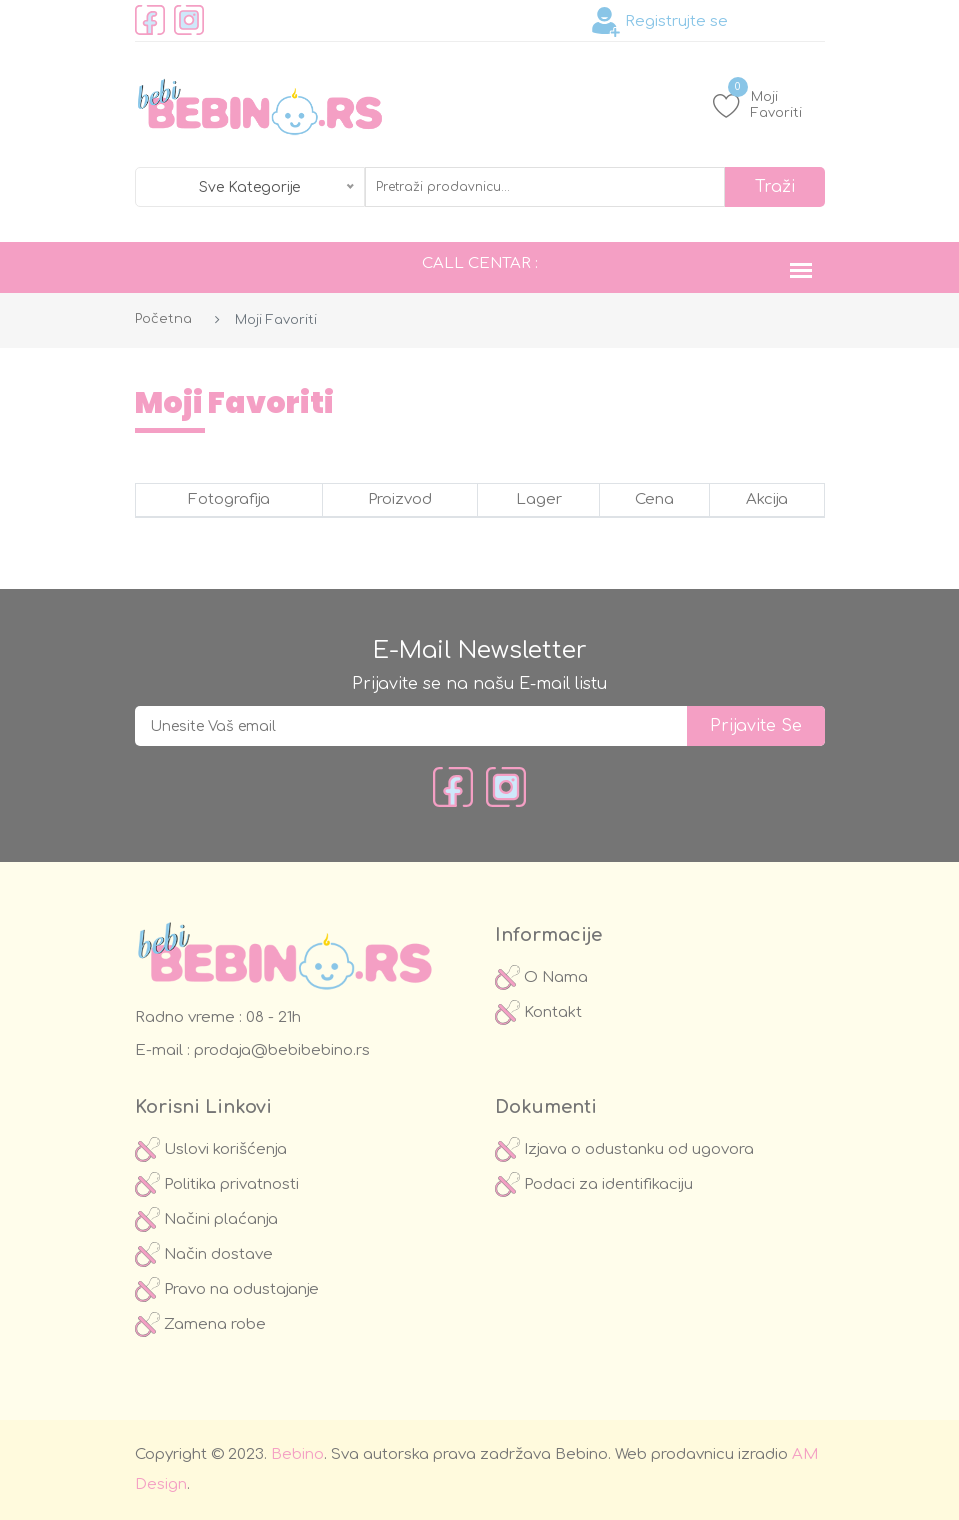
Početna (163, 319)
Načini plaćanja (206, 1219)
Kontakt (538, 1012)
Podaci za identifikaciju (594, 1184)
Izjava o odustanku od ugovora (624, 1149)
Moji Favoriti (757, 104)
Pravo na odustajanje (227, 1289)
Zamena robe (200, 1324)
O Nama (541, 977)
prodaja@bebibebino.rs (280, 1050)
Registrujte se (659, 22)
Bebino (297, 1454)
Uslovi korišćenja (211, 1149)
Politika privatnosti (217, 1184)
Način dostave (204, 1254)
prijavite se (756, 726)
